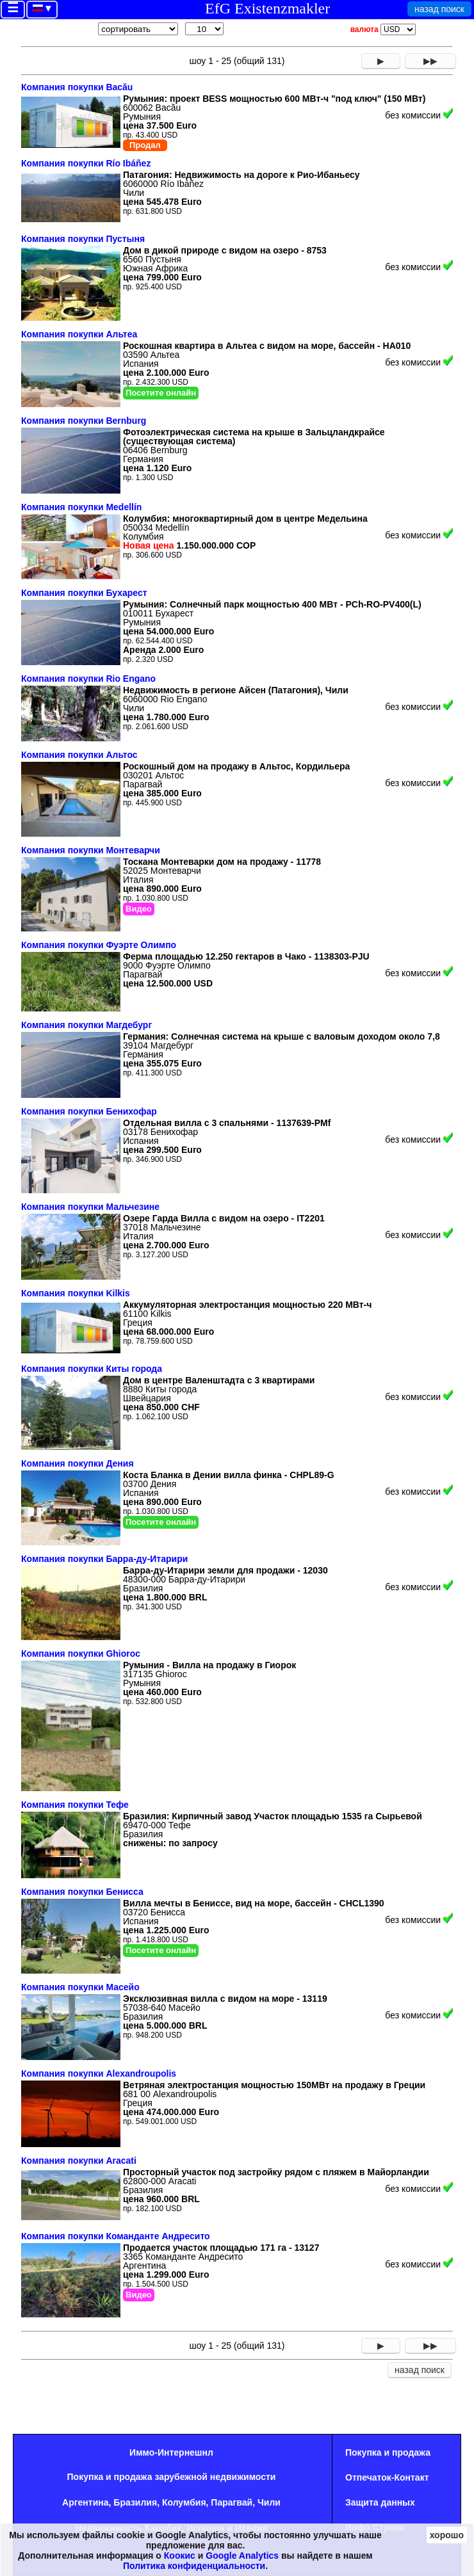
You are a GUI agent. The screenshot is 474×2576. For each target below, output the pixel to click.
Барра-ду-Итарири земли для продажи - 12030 (225, 1570)
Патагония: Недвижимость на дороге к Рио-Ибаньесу (241, 175)
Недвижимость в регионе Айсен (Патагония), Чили (235, 690)
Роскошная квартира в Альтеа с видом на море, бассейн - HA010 (267, 346)
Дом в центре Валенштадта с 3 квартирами (219, 1380)
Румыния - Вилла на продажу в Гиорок (209, 1665)
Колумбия (184, 2502)
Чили (269, 2502)
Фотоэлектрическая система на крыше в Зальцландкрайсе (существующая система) (254, 436)
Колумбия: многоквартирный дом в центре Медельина (245, 518)
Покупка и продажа (387, 2452)
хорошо (447, 2535)
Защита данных (380, 2502)
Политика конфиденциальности (194, 2566)
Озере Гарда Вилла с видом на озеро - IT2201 (224, 1218)
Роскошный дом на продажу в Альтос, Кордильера (236, 766)
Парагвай (231, 2502)
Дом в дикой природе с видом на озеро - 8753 (225, 250)
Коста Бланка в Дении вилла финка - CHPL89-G (228, 1475)
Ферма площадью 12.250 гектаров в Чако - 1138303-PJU (246, 956)
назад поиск (439, 9)
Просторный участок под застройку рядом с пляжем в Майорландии (276, 2172)
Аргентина (85, 2502)
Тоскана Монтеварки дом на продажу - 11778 (222, 862)
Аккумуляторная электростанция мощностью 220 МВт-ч (247, 1305)
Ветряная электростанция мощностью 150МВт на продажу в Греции (274, 2085)
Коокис (179, 2555)
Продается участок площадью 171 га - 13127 (221, 2247)
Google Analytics (242, 2555)
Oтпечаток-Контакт (387, 2477)
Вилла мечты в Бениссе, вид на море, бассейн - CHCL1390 (253, 1903)
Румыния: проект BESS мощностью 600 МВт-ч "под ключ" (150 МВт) (274, 98)
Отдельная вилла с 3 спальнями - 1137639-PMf (227, 1123)
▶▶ (430, 61)
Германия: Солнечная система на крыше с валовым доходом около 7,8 (281, 1036)
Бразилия (135, 2502)
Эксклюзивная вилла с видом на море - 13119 (225, 1998)
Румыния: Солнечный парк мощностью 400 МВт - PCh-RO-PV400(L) (272, 604)
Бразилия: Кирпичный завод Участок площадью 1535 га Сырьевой (272, 1816)
